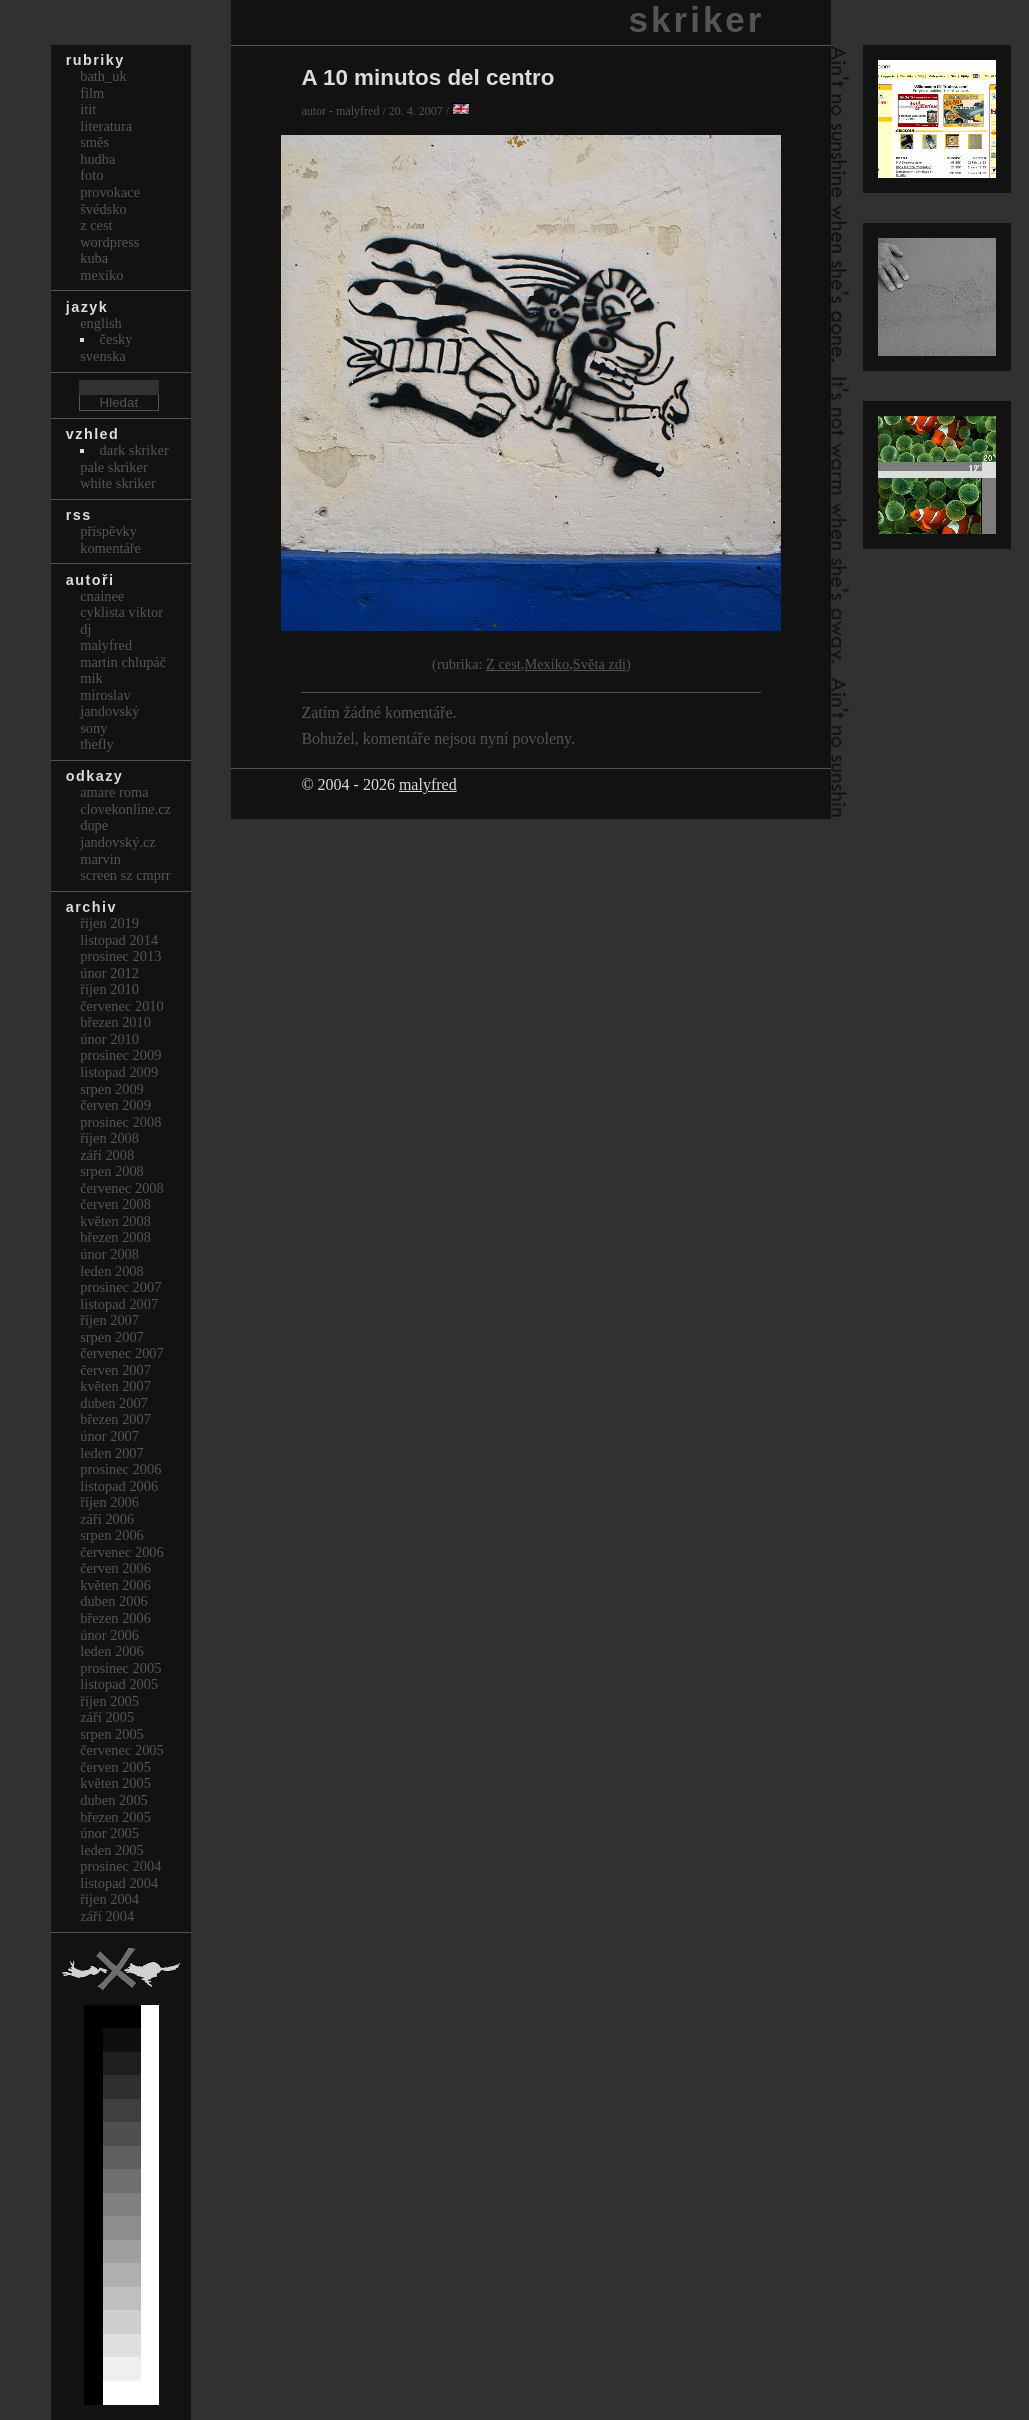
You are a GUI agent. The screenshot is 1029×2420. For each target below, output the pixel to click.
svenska (103, 356)
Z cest (503, 664)
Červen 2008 (115, 1204)
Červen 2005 (115, 1767)
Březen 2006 (115, 1618)
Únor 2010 (109, 1039)
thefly (97, 744)
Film (92, 93)
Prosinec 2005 (120, 1668)
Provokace (110, 192)
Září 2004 (107, 1916)
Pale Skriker (114, 467)
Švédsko (103, 209)
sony (93, 728)
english (101, 323)
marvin (100, 859)
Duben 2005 (114, 1800)
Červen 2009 (115, 1105)
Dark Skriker (134, 450)
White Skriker (118, 483)
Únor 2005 (109, 1833)
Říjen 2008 (109, 1138)
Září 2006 (107, 1519)
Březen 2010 (115, 1022)
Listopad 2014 (119, 940)
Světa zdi (599, 664)
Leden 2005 (112, 1850)
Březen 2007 (115, 1419)
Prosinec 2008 (120, 1122)
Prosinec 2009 (120, 1055)
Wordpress (109, 242)
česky (116, 339)
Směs (94, 142)
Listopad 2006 (119, 1486)
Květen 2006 (115, 1585)
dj (85, 629)
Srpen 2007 (112, 1337)
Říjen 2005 (109, 1701)
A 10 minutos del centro (427, 77)
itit (88, 109)
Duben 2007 (114, 1403)
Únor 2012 (109, 973)
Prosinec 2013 (120, 956)
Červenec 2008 (122, 1188)
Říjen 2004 (109, 1899)
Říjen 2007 (109, 1320)
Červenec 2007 (122, 1353)
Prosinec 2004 (120, 1866)
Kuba (94, 258)
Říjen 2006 (109, 1502)
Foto (91, 175)
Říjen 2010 (109, 989)
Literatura (106, 126)
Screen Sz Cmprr (125, 875)
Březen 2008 (115, 1237)
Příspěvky (108, 531)
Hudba (97, 159)
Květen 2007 (115, 1386)
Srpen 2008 (112, 1171)
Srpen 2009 (112, 1089)
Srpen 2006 (112, 1535)
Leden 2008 (112, 1271)
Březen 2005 (115, 1817)
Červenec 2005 (122, 1750)
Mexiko (546, 664)
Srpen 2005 (112, 1734)
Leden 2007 (112, 1453)
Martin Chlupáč (123, 662)
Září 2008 (107, 1155)
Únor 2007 (109, 1436)
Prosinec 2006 (120, 1469)
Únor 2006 (109, 1635)
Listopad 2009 (119, 1072)
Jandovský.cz (118, 842)
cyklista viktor (121, 612)
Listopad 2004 (119, 1883)
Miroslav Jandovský (109, 703)
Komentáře (110, 548)
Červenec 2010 (122, 1006)
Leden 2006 (112, 1651)
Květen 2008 (115, 1221)
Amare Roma (114, 792)
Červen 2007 (115, 1370)
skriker (697, 19)
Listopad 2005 (119, 1684)
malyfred (428, 784)
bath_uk (103, 76)
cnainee (102, 596)
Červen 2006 (115, 1568)
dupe (94, 825)
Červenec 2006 (122, 1552)
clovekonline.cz (125, 809)
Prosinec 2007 (120, 1287)
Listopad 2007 (119, 1304)
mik (91, 678)
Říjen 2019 (109, 923)
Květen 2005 (115, 1783)
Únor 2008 (109, 1254)
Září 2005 (107, 1717)
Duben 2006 (114, 1601)
